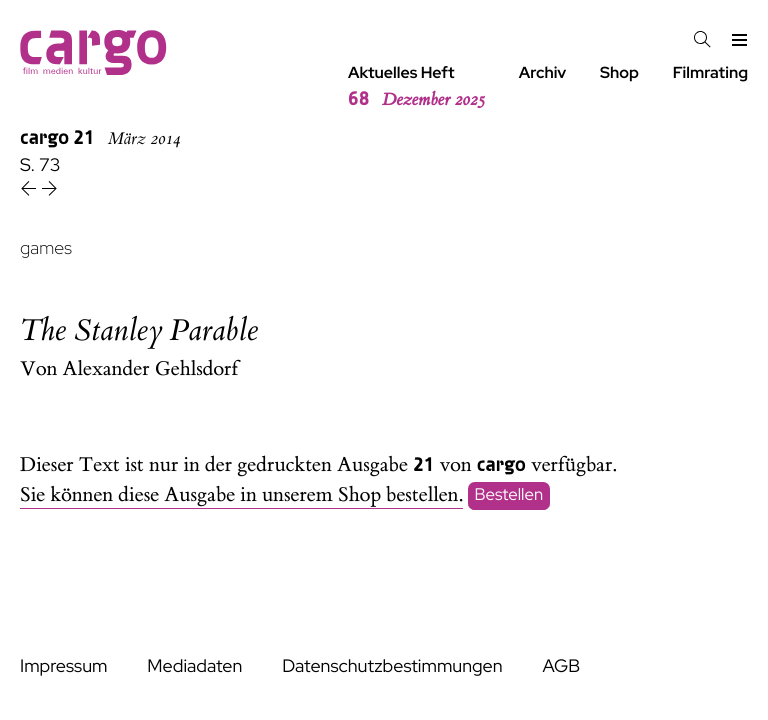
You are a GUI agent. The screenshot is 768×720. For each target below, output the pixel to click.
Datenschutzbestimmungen (392, 666)
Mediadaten (194, 666)
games (46, 248)
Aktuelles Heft (416, 87)
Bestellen (509, 496)
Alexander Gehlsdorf (151, 369)
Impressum (63, 666)
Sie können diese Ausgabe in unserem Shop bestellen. (241, 495)
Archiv (543, 72)
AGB (561, 666)
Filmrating (710, 72)
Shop (619, 72)
